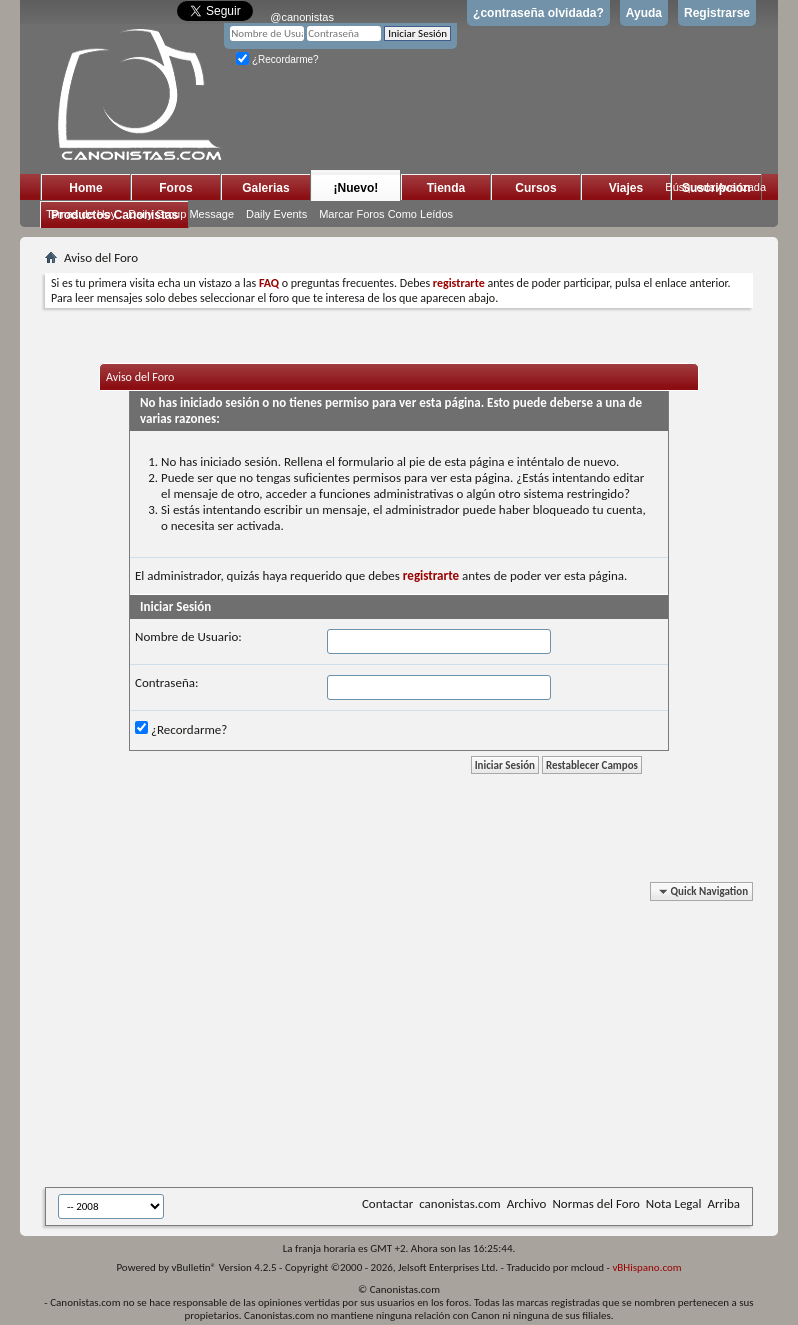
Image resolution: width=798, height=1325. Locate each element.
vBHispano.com (646, 1267)
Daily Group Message (181, 214)
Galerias (265, 188)
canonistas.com (459, 1203)
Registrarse (717, 13)
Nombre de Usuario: (188, 636)
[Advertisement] (421, 1038)
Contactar (387, 1203)
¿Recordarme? (277, 59)
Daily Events (276, 214)
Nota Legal (674, 1203)
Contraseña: (166, 682)
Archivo (527, 1203)
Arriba (723, 1203)
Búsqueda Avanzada (715, 187)
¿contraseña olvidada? (538, 13)
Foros (175, 188)
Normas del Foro (595, 1203)
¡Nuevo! (356, 188)
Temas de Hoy (81, 214)
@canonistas (302, 17)
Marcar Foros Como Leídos (386, 214)
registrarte (431, 575)
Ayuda (644, 13)
